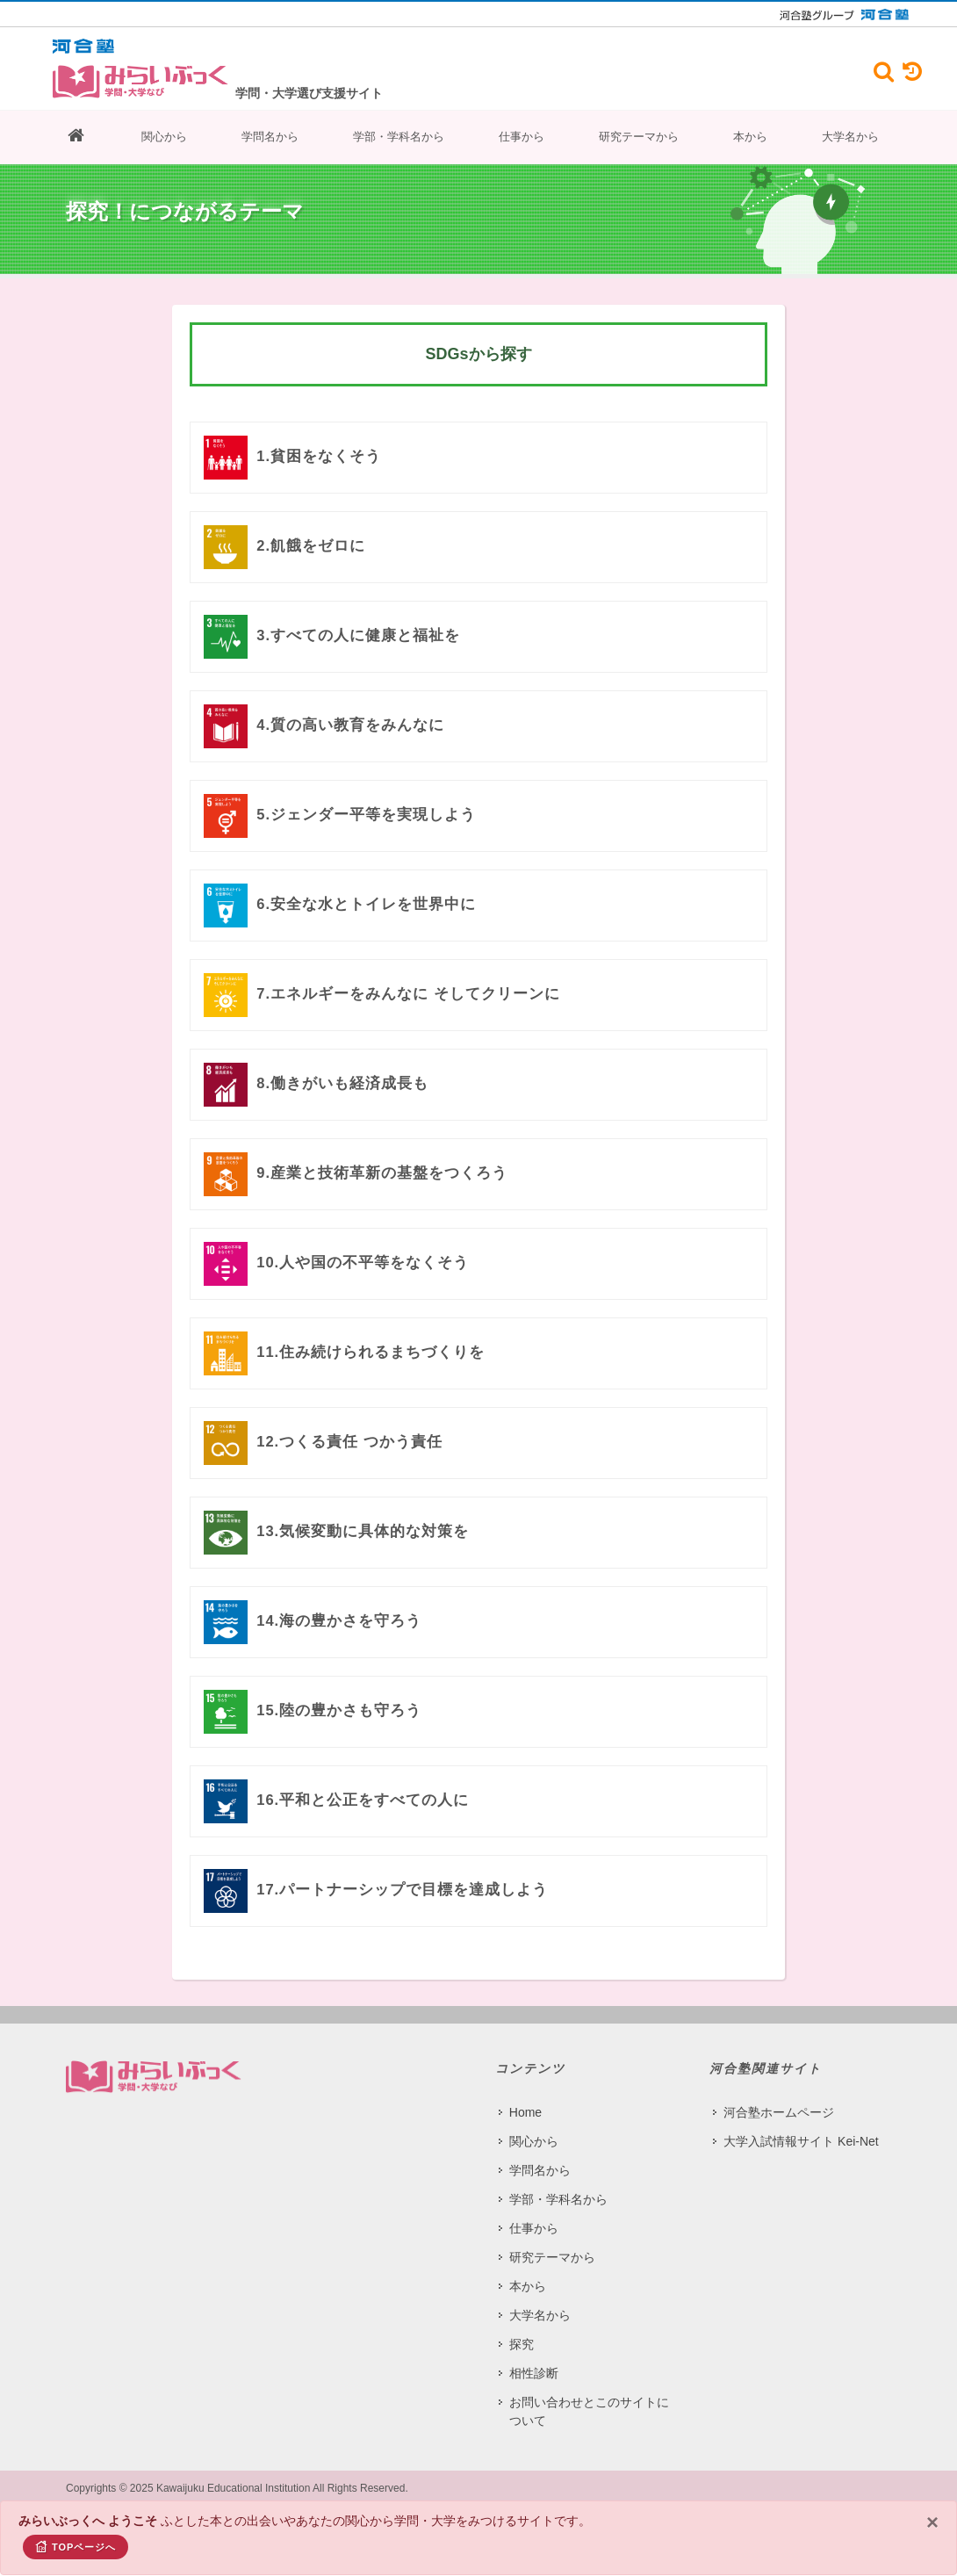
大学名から (850, 136)
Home (525, 2112)
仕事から (521, 136)
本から (750, 136)
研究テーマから (639, 136)
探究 (521, 2344)
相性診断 (533, 2373)
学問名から (270, 136)
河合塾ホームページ (778, 2112)
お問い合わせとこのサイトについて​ (589, 2411)
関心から (164, 136)
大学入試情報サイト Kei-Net (801, 2141)
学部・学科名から (398, 136)
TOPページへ (75, 2546)
